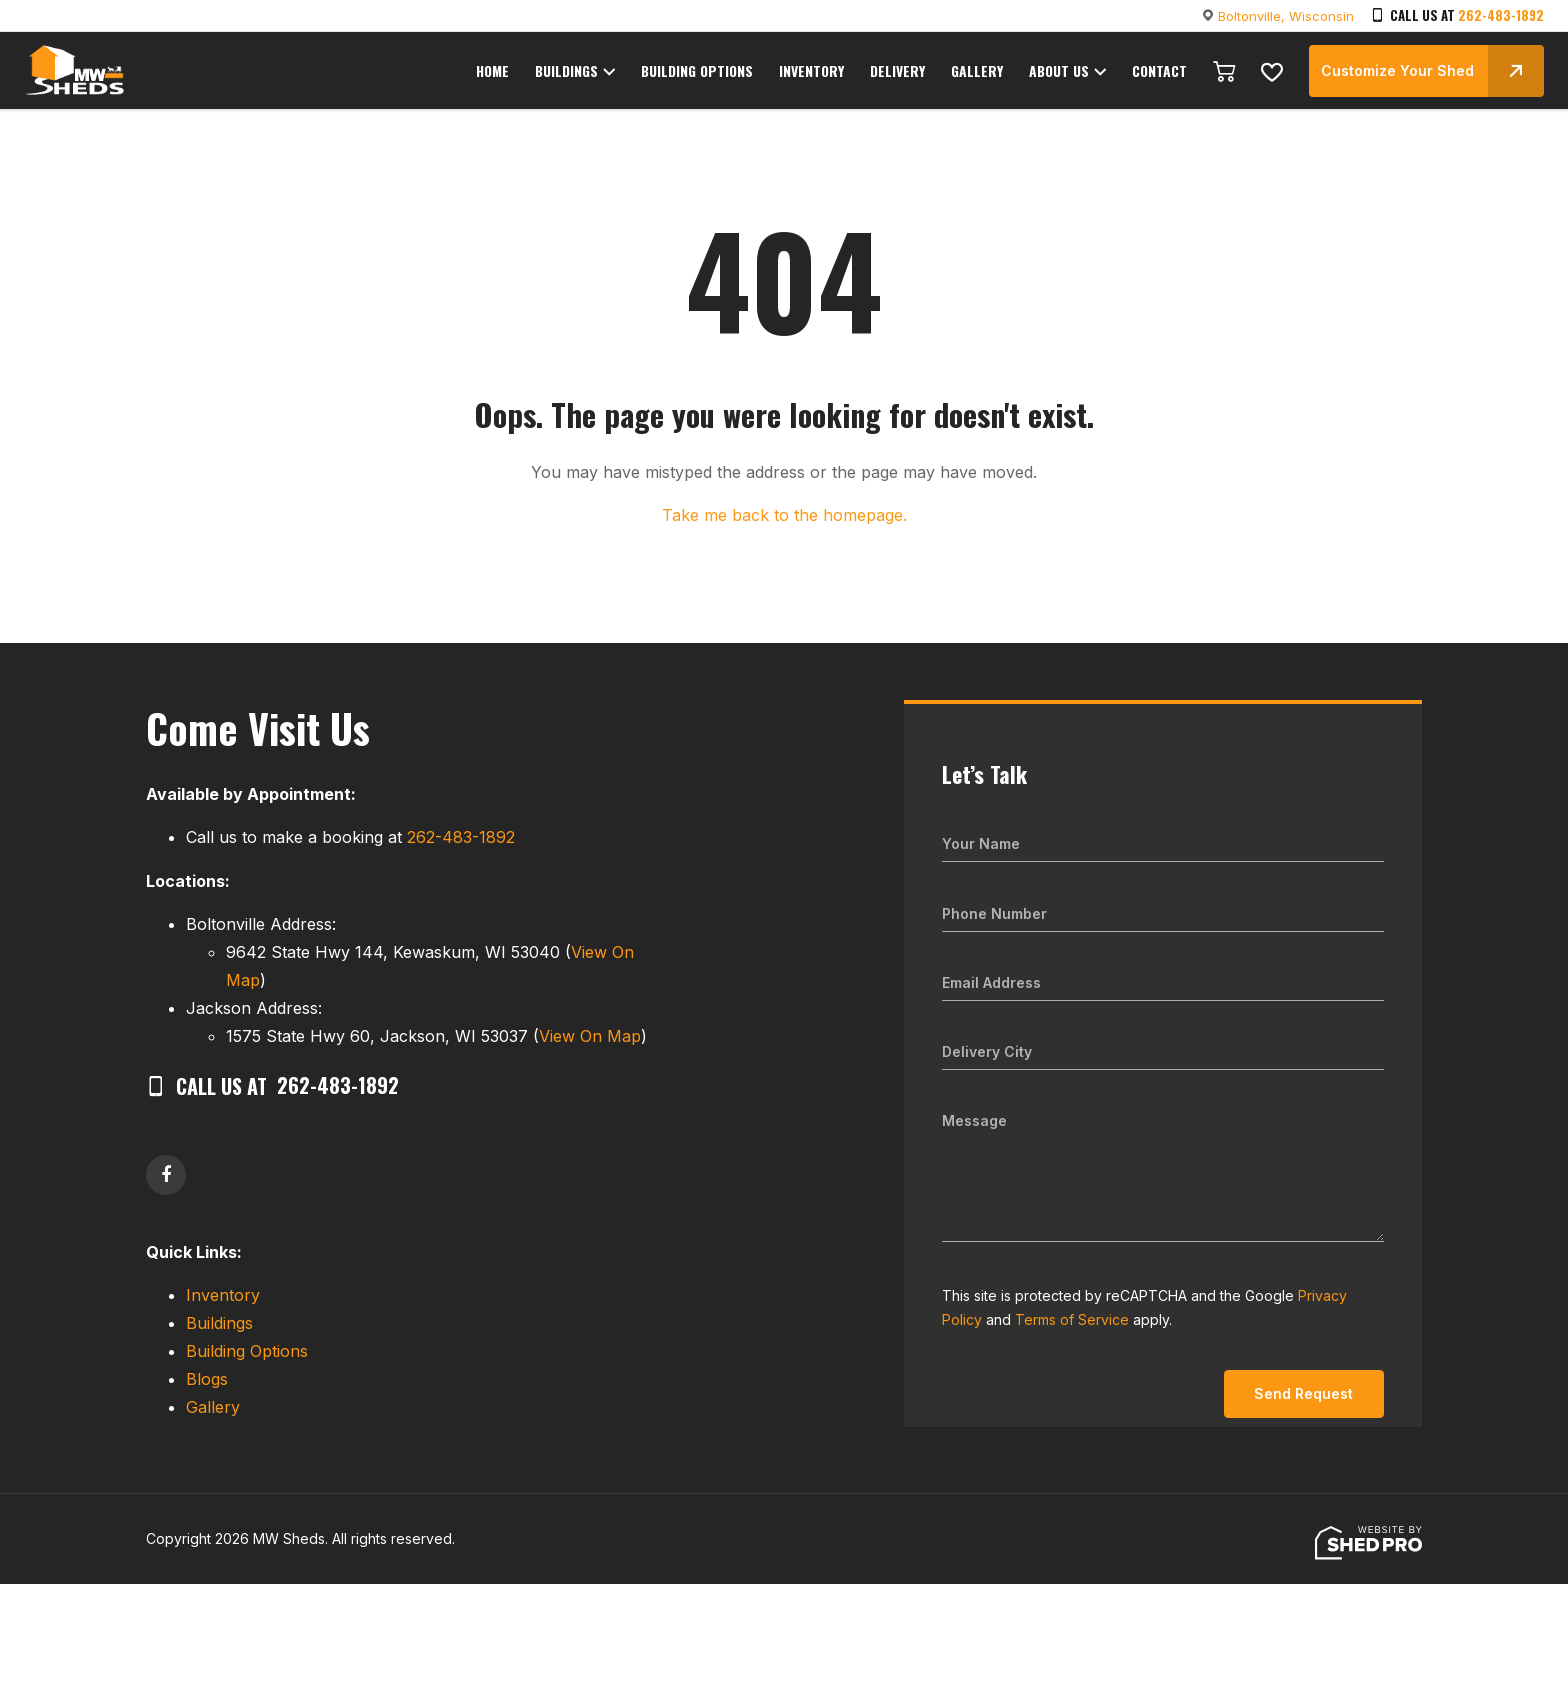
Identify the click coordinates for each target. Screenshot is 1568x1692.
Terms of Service (1072, 1319)
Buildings (219, 1323)
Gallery (213, 1407)
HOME (506, 72)
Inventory (223, 1295)
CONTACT (1160, 72)
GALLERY (981, 72)
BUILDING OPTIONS (709, 72)
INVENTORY (821, 72)
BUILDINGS (579, 72)
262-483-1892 (1501, 15)
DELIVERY (905, 72)
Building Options (247, 1351)
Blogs (207, 1379)
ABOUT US (1061, 72)
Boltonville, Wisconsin (1286, 16)
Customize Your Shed (1432, 70)
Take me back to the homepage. (784, 515)
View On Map (590, 1036)
